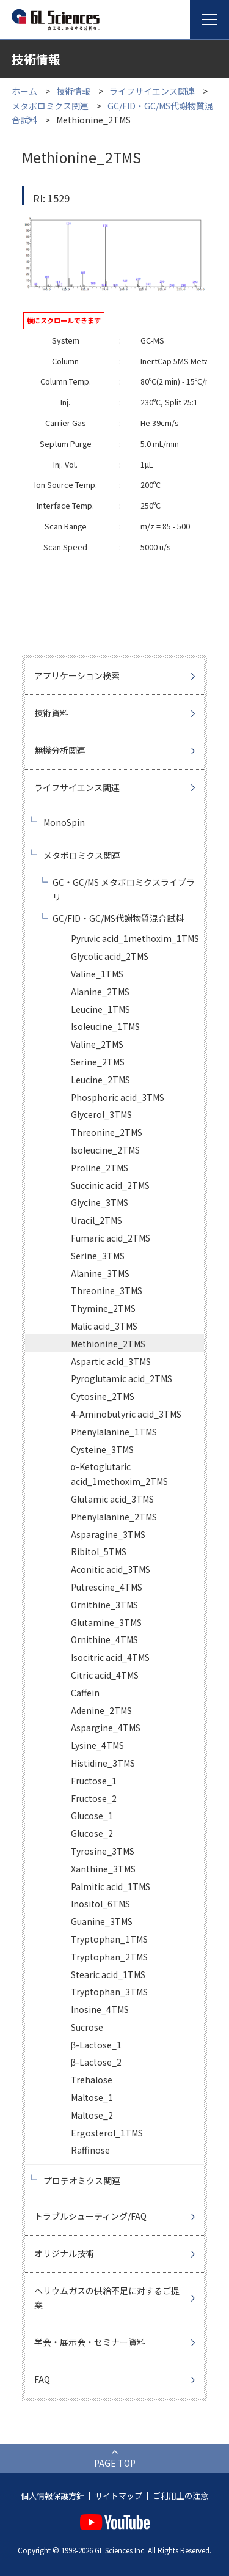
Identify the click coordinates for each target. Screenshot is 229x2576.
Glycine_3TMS (99, 1202)
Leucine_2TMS (100, 1079)
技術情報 (73, 91)
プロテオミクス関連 (81, 2180)
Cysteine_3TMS (102, 1449)
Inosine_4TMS (100, 2009)
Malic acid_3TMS (104, 1326)
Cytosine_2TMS (102, 1396)
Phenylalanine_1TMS (114, 1432)
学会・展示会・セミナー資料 (89, 2342)
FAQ (42, 2379)
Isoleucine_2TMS (105, 1150)
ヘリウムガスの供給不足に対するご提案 (107, 2297)
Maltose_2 (92, 2115)
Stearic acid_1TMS (108, 1974)
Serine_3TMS (98, 1255)
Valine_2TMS (97, 1044)
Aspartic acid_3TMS (111, 1361)
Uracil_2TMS (96, 1220)
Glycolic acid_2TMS (109, 956)
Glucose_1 (92, 1815)
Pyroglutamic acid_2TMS (121, 1378)
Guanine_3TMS (102, 1921)
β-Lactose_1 (96, 2045)
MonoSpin (64, 822)
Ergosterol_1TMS (107, 2133)
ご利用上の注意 (180, 2495)
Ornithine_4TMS (104, 1639)
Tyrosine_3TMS (102, 1851)
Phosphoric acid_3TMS (117, 1097)
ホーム (24, 91)
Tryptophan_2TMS (109, 1957)
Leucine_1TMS (100, 1009)
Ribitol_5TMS (98, 1551)
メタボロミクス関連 (50, 106)
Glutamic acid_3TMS (112, 1499)
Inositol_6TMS (100, 1903)
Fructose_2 (94, 1798)
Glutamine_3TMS (106, 1622)
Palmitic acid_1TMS (110, 1886)
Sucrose (87, 2027)
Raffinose (90, 2150)
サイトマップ (118, 2495)
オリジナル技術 (64, 2253)
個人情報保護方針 (52, 2495)
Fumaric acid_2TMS (110, 1238)
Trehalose (91, 2080)
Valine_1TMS (97, 974)
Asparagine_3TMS (108, 1534)
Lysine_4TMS (97, 1745)
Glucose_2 (92, 1833)
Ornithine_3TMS (104, 1605)
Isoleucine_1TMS (105, 1026)
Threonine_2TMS (106, 1132)
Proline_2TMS (99, 1167)
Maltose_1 (92, 2097)
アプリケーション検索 (77, 675)
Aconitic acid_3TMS (110, 1569)
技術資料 (51, 713)
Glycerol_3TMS (101, 1114)
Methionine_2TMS (108, 1344)
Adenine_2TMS (101, 1710)
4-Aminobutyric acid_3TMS (126, 1414)
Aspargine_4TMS (105, 1727)
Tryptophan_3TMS (109, 1991)
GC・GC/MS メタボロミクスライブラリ (124, 889)
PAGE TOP (115, 2463)
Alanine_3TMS (100, 1273)
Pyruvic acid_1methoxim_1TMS (135, 938)
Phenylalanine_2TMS (114, 1517)
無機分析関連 (59, 750)
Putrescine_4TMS (106, 1587)
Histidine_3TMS (103, 1763)
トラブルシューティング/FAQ (90, 2216)
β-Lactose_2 (96, 2062)
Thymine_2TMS (103, 1308)
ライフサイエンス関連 (152, 91)
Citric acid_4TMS (105, 1675)
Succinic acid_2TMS (110, 1185)
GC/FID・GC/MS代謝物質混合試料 (118, 918)
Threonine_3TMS (106, 1290)
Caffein (85, 1693)
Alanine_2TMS (100, 991)
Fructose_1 (94, 1781)
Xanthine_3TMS (103, 1869)
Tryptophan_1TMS (109, 1939)
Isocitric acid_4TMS (110, 1657)
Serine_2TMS (98, 1062)
